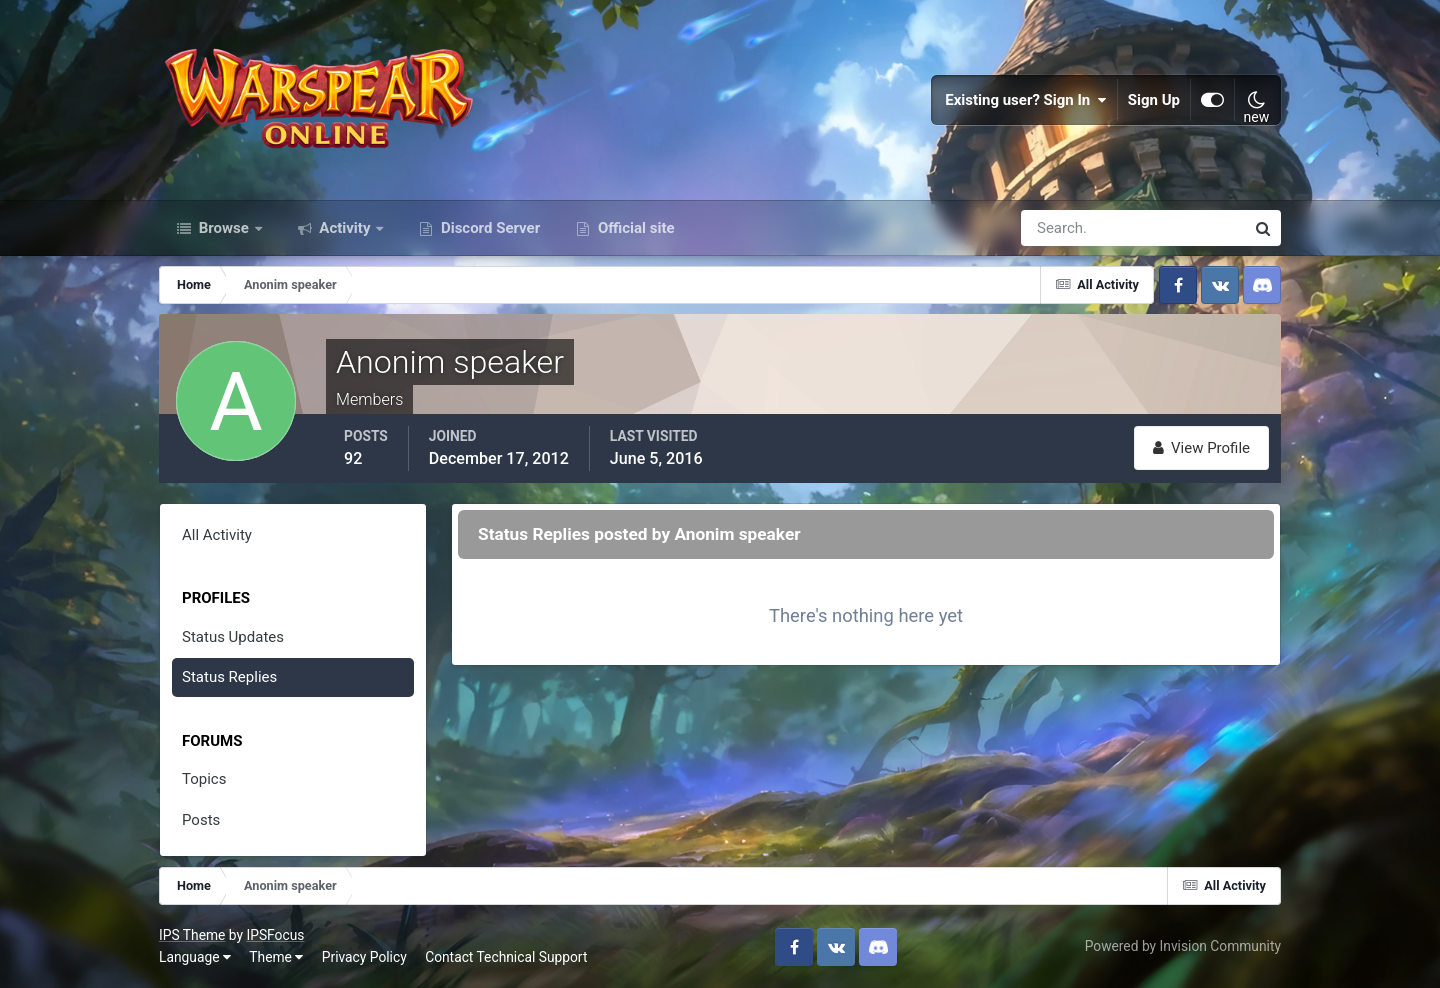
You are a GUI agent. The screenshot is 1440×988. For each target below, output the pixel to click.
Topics (204, 779)
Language (195, 957)
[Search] (1064, 228)
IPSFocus (275, 935)
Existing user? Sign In (1026, 100)
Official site (634, 228)
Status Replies (229, 677)
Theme (276, 957)
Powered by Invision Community (1183, 946)
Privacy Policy (364, 957)
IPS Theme (192, 935)
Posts (201, 820)
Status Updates (233, 637)
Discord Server (488, 228)
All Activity (217, 535)
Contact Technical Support (506, 957)
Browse (224, 228)
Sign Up (1154, 100)
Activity (345, 228)
